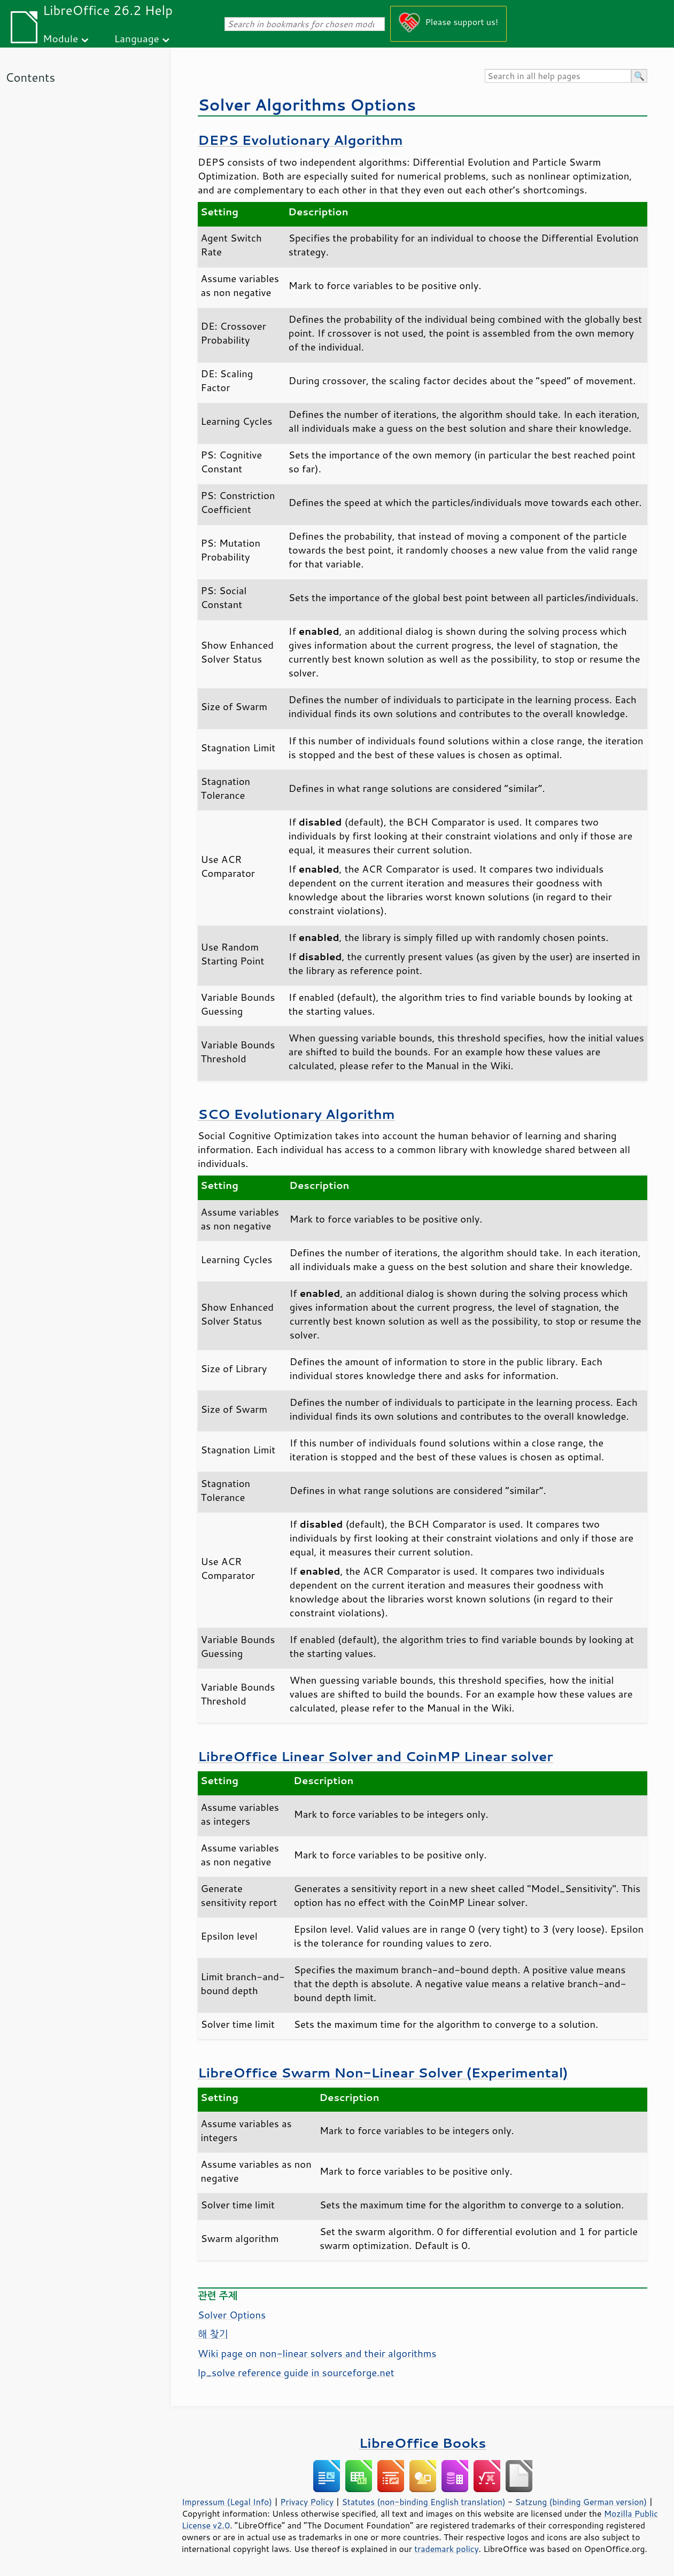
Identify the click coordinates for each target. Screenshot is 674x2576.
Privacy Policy (307, 2502)
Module (60, 38)
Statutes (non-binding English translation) (423, 2502)
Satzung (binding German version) (581, 2502)
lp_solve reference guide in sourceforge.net (296, 2372)
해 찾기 (213, 2334)
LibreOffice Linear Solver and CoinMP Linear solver (375, 1756)
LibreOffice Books (422, 2442)
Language (136, 38)
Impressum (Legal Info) (227, 2502)
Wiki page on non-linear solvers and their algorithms (317, 2353)
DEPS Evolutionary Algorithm (300, 139)
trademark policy (446, 2549)
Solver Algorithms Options (307, 104)
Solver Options (232, 2315)
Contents (30, 77)
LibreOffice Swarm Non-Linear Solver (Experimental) (383, 2072)
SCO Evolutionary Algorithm (296, 1113)
